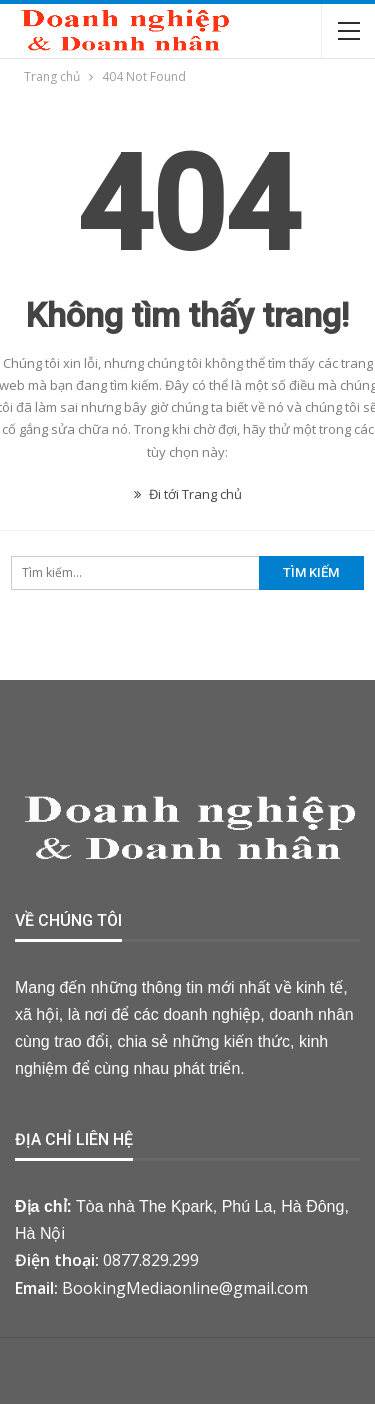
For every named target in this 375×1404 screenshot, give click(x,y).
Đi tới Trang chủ (188, 494)
